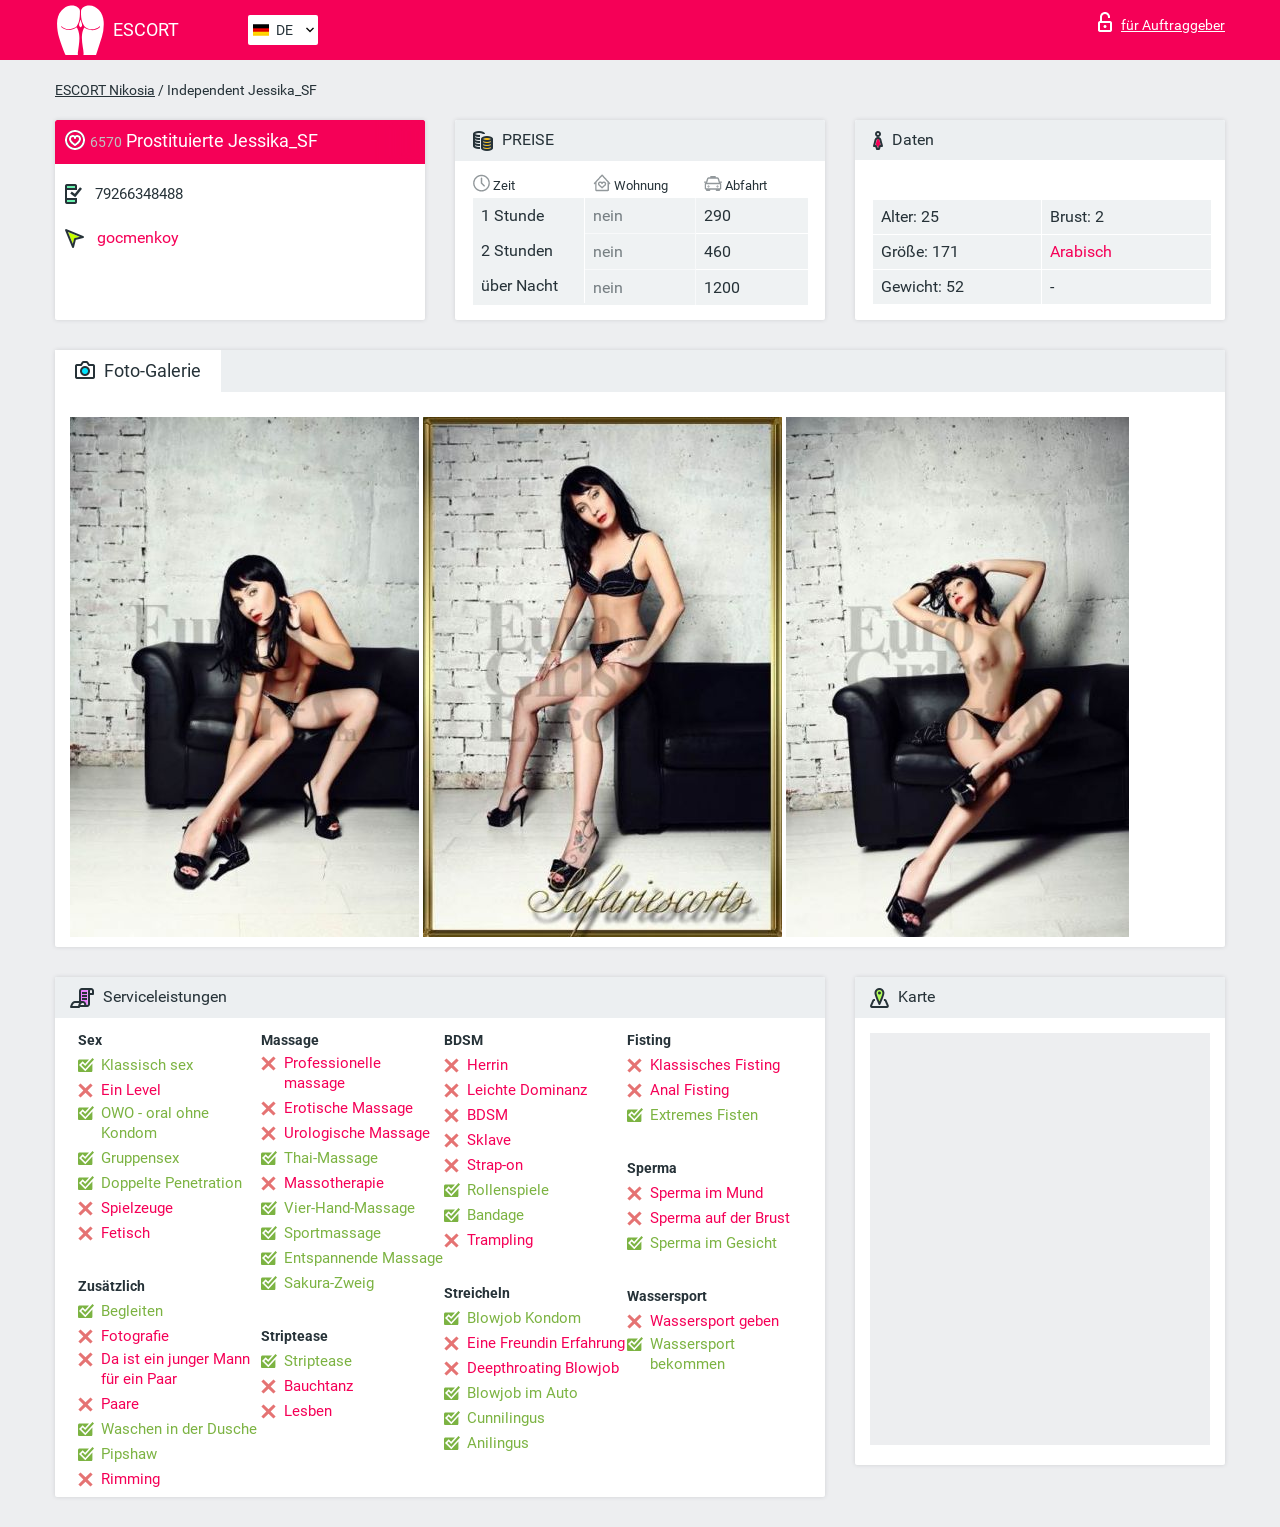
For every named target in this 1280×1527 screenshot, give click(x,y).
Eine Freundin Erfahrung (546, 1343)
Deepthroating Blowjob (543, 1368)
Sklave (489, 1140)
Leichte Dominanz (527, 1090)
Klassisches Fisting (715, 1065)
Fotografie (135, 1336)
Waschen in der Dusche (179, 1429)
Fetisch (125, 1233)
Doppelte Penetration (171, 1183)
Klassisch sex (147, 1065)
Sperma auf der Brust (720, 1218)
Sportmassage (332, 1233)
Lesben (308, 1411)
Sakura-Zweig (329, 1283)
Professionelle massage (332, 1073)
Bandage (495, 1215)
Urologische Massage (357, 1133)
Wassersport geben (714, 1321)
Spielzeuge (137, 1208)
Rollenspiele (508, 1190)
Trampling (500, 1240)
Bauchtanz (318, 1386)
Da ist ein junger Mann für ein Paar (175, 1369)
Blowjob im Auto (522, 1393)
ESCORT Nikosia (105, 90)
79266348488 (139, 194)
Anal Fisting (689, 1090)
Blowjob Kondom (524, 1318)
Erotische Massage (348, 1108)
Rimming (130, 1479)
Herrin (487, 1065)
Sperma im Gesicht (713, 1243)
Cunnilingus (506, 1418)
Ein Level (131, 1090)
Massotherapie (334, 1183)
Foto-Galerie (138, 370)
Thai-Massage (331, 1158)
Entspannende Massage (363, 1258)
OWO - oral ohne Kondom (155, 1123)
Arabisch (1081, 251)
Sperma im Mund (706, 1193)
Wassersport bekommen (692, 1354)
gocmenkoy (122, 238)
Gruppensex (140, 1158)
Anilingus (498, 1443)
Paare (120, 1404)
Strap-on (495, 1165)
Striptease (318, 1361)
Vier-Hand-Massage (349, 1208)
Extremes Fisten (704, 1115)
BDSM (487, 1115)
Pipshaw (129, 1454)
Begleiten (132, 1311)
